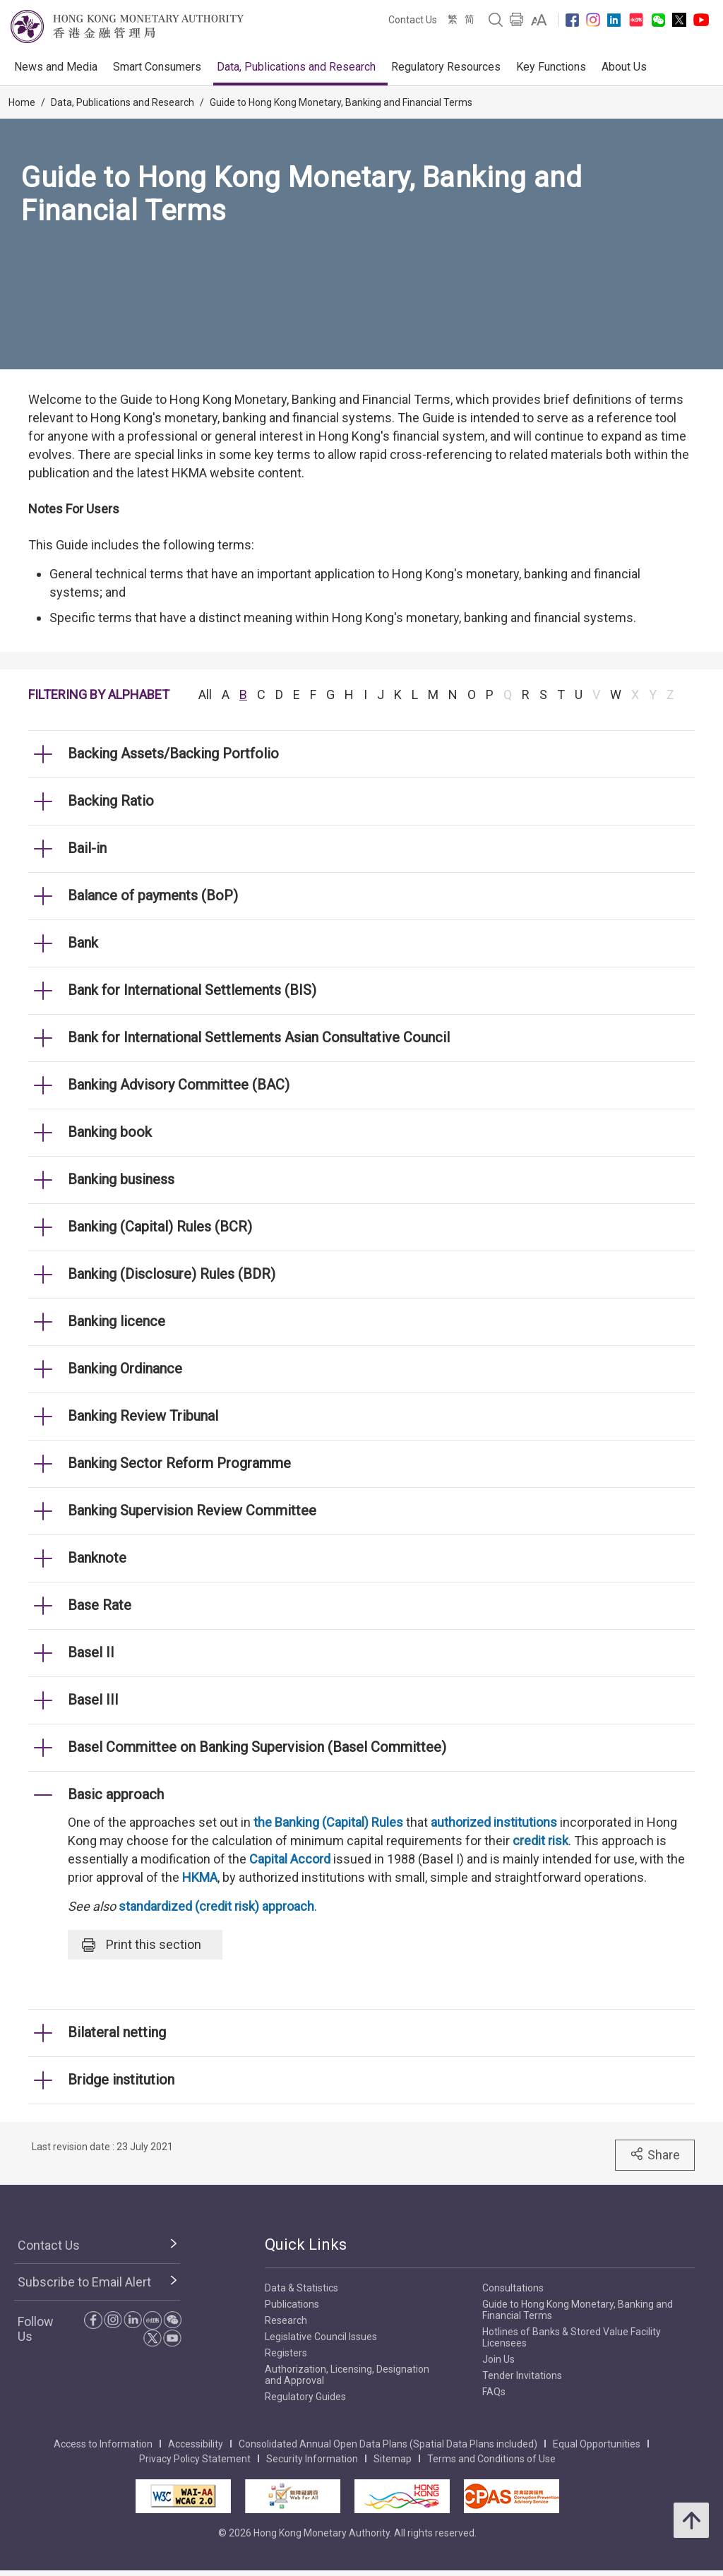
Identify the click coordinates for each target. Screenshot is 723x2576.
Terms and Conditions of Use (491, 2458)
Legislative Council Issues (321, 2336)
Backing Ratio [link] (111, 800)
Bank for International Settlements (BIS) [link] (192, 990)
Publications (292, 2304)
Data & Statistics (301, 2288)
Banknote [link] (97, 1557)
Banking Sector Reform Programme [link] (179, 1463)
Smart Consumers (157, 66)
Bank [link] (83, 942)
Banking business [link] (121, 1179)
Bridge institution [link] (121, 2079)
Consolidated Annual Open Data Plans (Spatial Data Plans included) (388, 2444)
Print (141, 1944)
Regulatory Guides (305, 2396)
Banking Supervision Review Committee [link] (192, 1510)
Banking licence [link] (116, 1321)
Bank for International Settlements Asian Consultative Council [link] (259, 1037)
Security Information (312, 2458)
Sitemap (393, 2458)
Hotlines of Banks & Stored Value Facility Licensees (571, 2337)
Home (21, 102)
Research (286, 2320)
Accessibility (195, 2444)
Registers (286, 2353)
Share (655, 2154)
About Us (624, 66)
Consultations (513, 2288)
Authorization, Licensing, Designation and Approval (347, 2374)
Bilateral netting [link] (117, 2032)
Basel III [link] (93, 1699)
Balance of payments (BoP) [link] (153, 895)
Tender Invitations (522, 2375)
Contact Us (412, 19)
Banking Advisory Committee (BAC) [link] (178, 1084)
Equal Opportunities (596, 2444)
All (205, 694)
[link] (539, 20)
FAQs (494, 2391)
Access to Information (103, 2444)
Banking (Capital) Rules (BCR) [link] (160, 1226)
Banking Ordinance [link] (125, 1368)
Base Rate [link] (99, 1605)
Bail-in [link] (87, 848)
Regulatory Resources (446, 66)
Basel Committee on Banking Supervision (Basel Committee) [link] (257, 1747)
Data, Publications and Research (296, 66)
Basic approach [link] (116, 1794)
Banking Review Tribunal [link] (143, 1415)
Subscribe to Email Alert (84, 2281)
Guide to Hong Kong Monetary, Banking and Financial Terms (341, 102)
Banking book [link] (110, 1131)
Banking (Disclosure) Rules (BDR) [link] (171, 1273)
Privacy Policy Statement (195, 2458)
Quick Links (306, 2244)
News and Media (55, 66)
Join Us (498, 2359)
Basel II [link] (91, 1652)
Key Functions (551, 66)
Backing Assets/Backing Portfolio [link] (173, 753)
